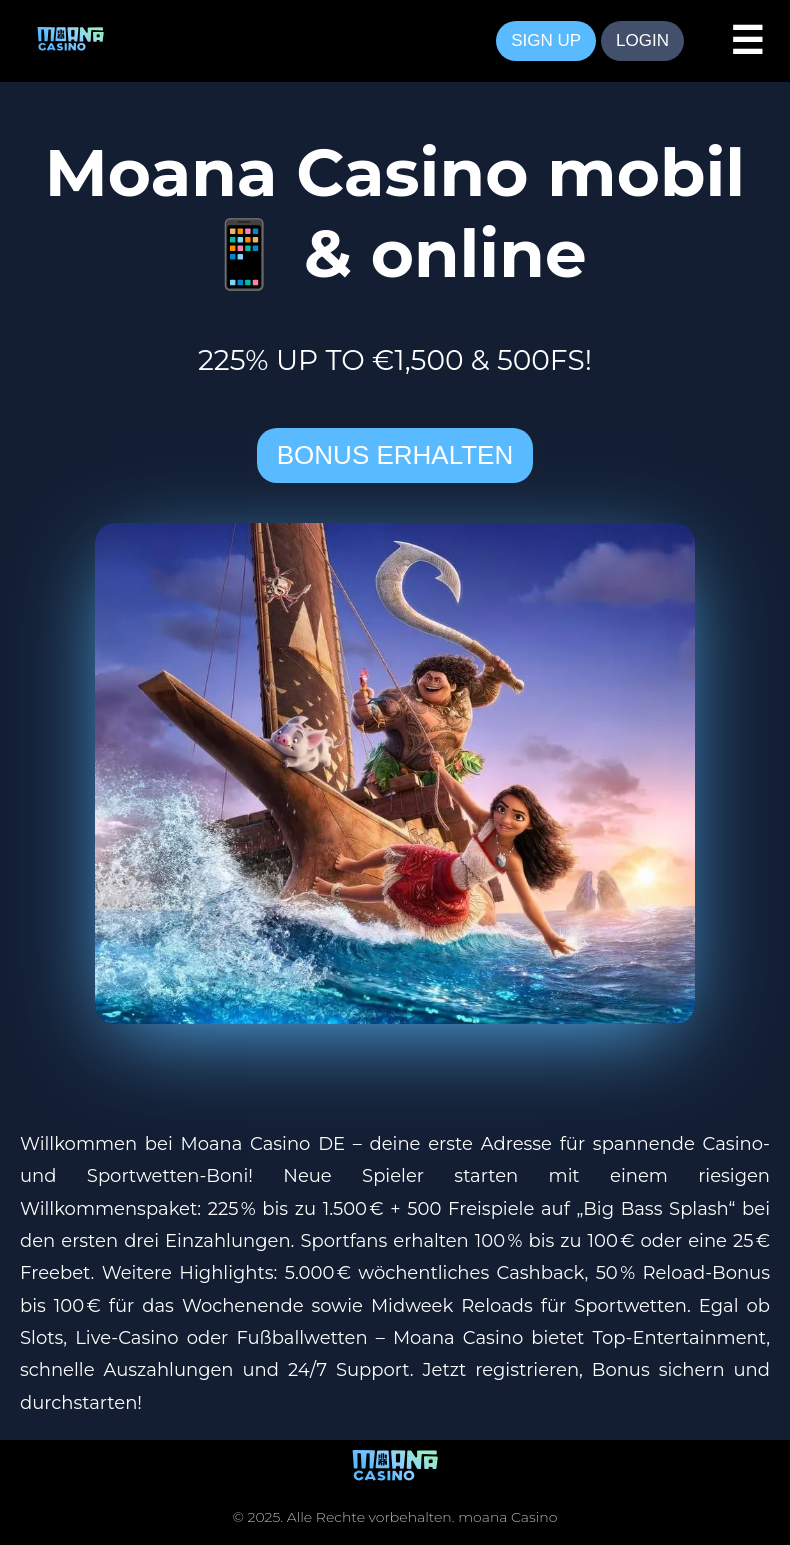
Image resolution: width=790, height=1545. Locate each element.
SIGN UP (546, 40)
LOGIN (642, 40)
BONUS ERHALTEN (395, 455)
